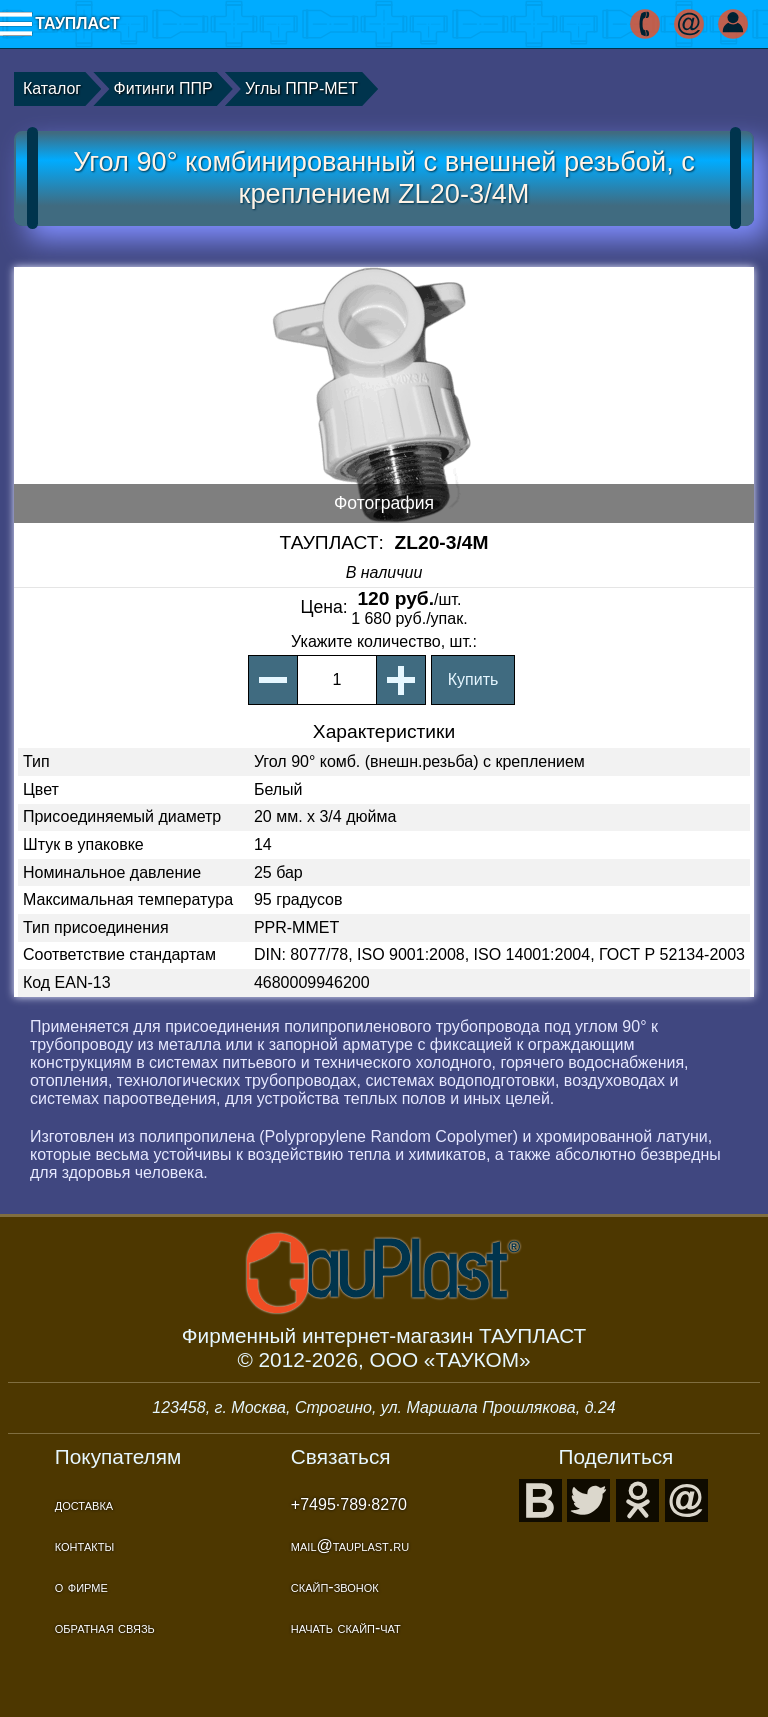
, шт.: (384, 641)
